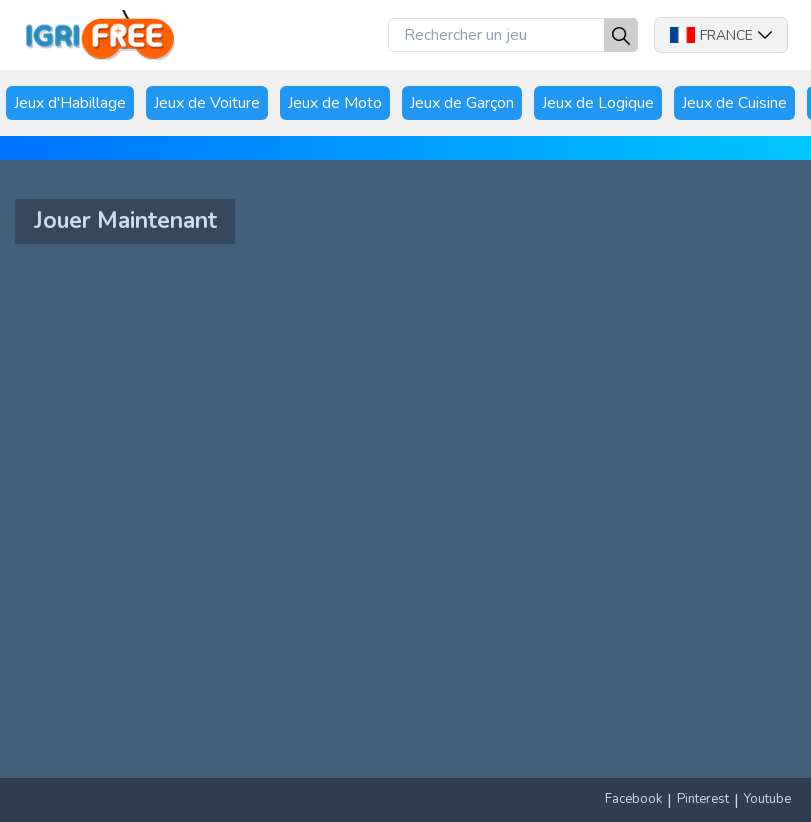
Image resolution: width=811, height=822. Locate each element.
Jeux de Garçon (462, 103)
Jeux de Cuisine (734, 103)
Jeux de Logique (598, 103)
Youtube (767, 799)
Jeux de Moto (335, 103)
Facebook (633, 799)
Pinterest (703, 799)
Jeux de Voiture (207, 103)
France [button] (721, 35)
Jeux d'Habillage (70, 103)
